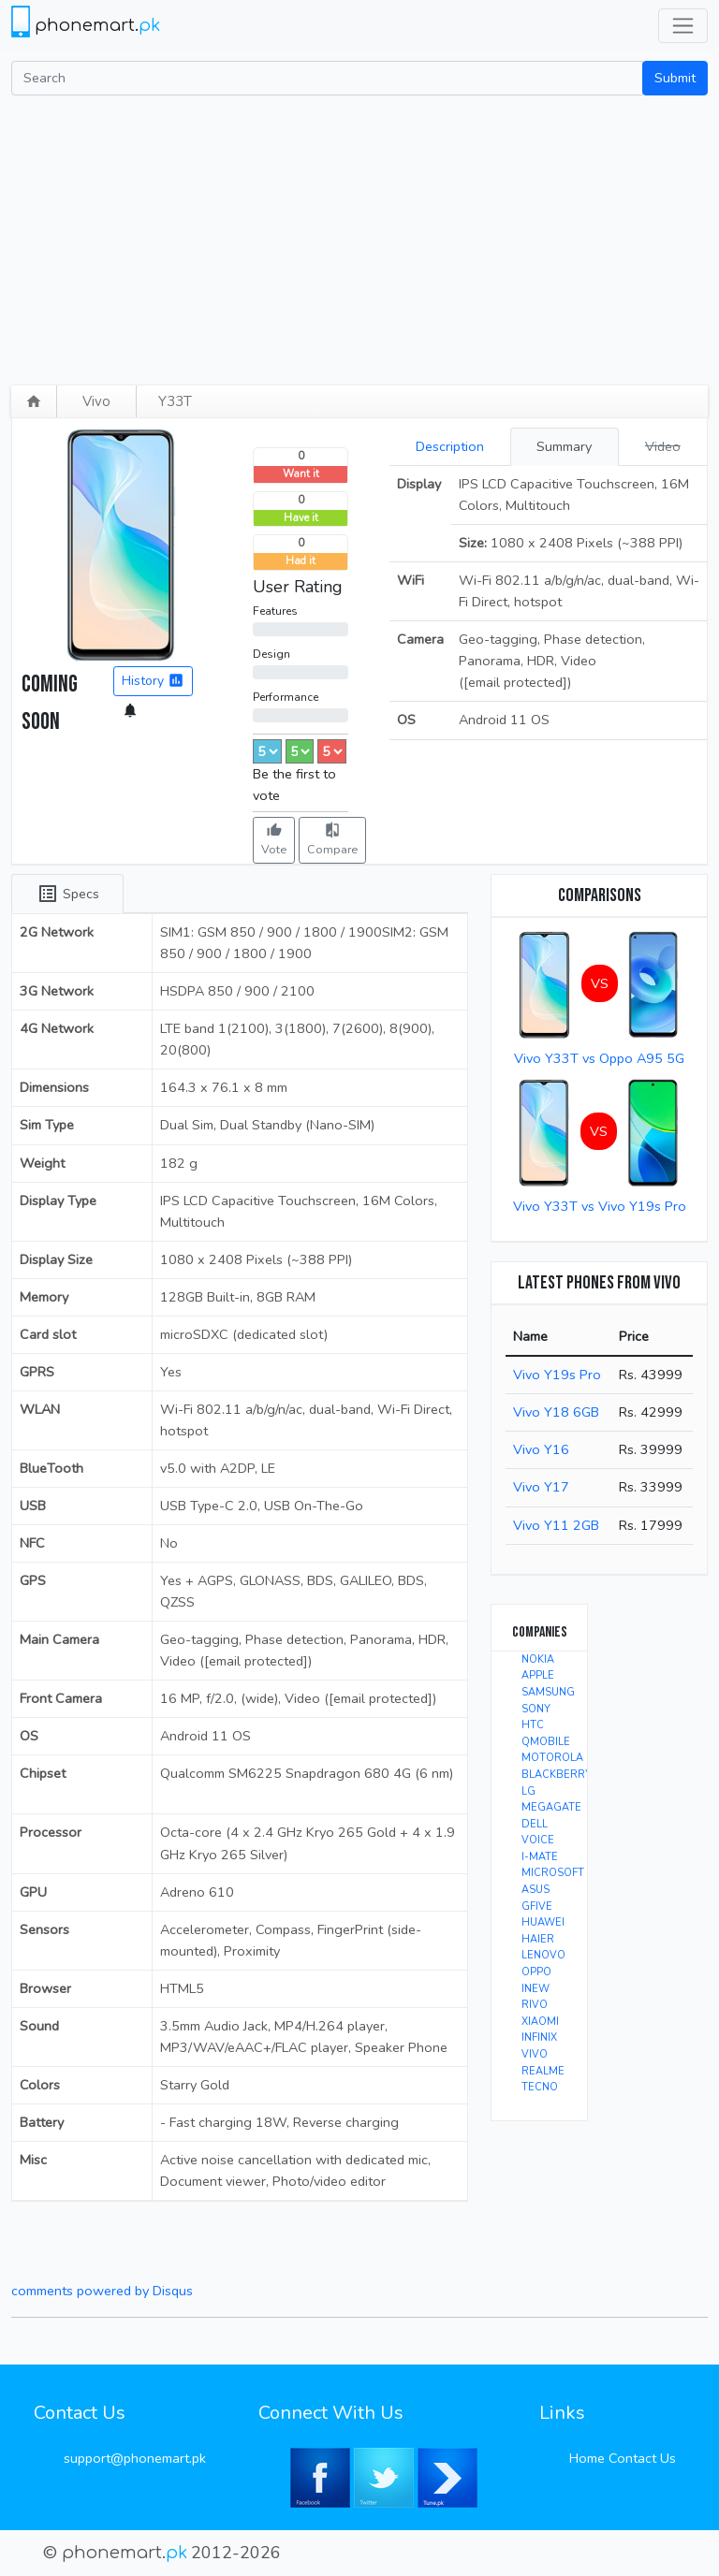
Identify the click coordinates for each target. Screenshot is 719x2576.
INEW (535, 1989)
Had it (300, 561)
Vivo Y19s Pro (557, 1374)
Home (587, 2458)
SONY (535, 1709)
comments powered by (102, 2290)
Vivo (96, 401)
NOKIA (537, 1659)
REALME (543, 2071)
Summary (564, 446)
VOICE (537, 1840)
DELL (534, 1824)
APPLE (537, 1675)
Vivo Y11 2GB (556, 1525)
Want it (301, 474)
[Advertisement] (359, 236)
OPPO (536, 1972)
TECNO (539, 2087)
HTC (532, 1725)
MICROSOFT (552, 1873)
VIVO (534, 2054)
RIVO (534, 2005)
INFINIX (539, 2037)
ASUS (535, 1890)
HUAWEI (543, 1922)
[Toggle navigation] (683, 25)
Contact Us (642, 2458)
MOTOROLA (552, 1758)
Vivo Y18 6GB (556, 1412)
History (153, 681)
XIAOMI (540, 2022)
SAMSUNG (548, 1692)
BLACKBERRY (556, 1775)
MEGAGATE (551, 1807)
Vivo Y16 (541, 1449)
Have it (301, 518)
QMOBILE (545, 1742)
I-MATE (539, 1857)
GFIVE (536, 1906)
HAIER (537, 1939)
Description (450, 446)
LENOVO (543, 1955)
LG (528, 1791)
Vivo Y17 (541, 1486)
